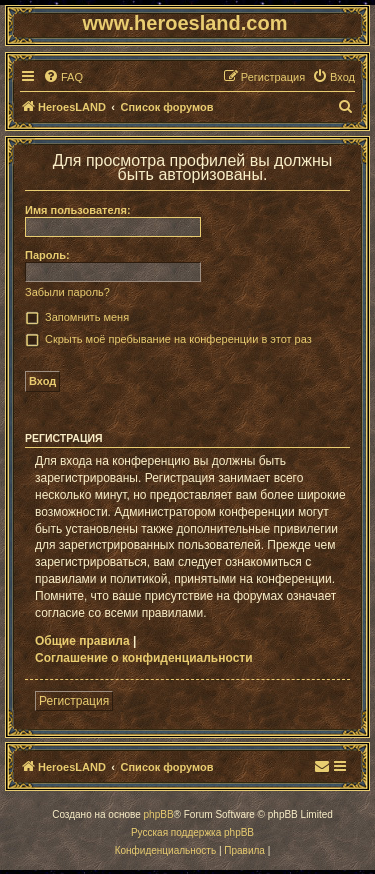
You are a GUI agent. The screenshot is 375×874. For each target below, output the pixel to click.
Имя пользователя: (78, 210)
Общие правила (82, 641)
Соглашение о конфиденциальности (144, 658)
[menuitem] (63, 77)
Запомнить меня (87, 317)
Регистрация (74, 701)
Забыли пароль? (67, 292)
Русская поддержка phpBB (192, 832)
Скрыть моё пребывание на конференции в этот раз (178, 339)
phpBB (159, 814)
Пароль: (47, 255)
